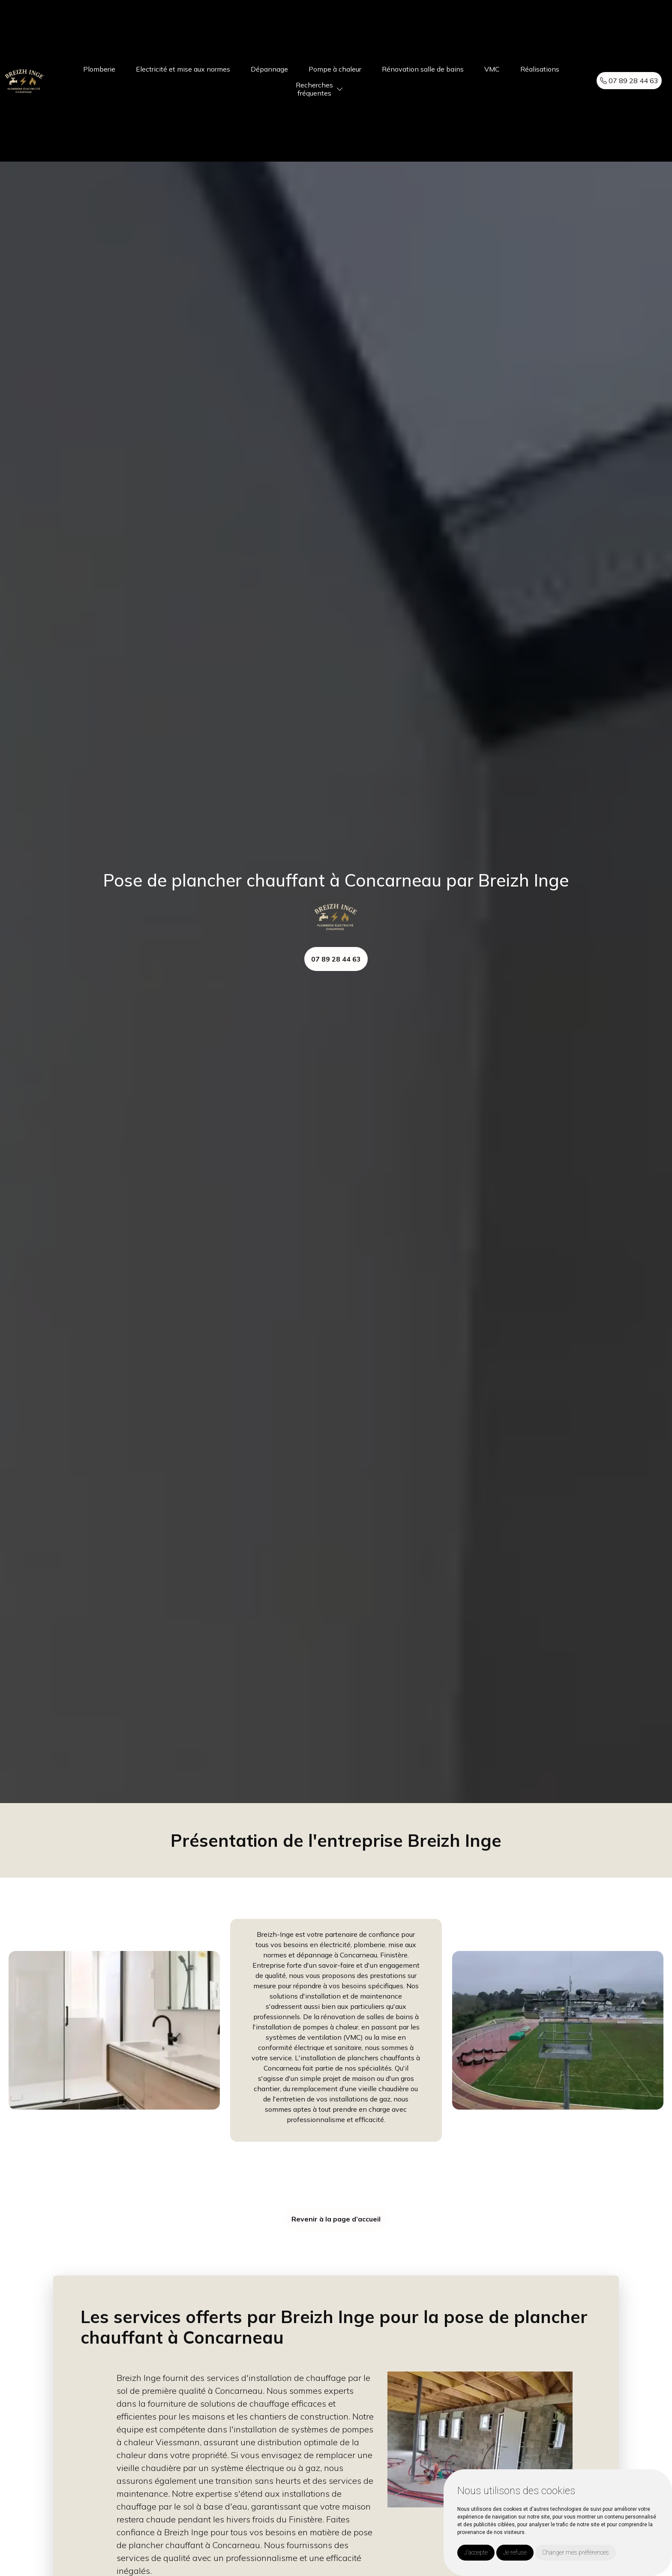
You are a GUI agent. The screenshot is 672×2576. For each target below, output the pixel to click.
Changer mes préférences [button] (575, 2552)
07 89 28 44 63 (629, 80)
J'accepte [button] (476, 2552)
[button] (340, 89)
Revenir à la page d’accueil (336, 2219)
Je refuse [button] (515, 2552)
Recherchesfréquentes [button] (314, 89)
